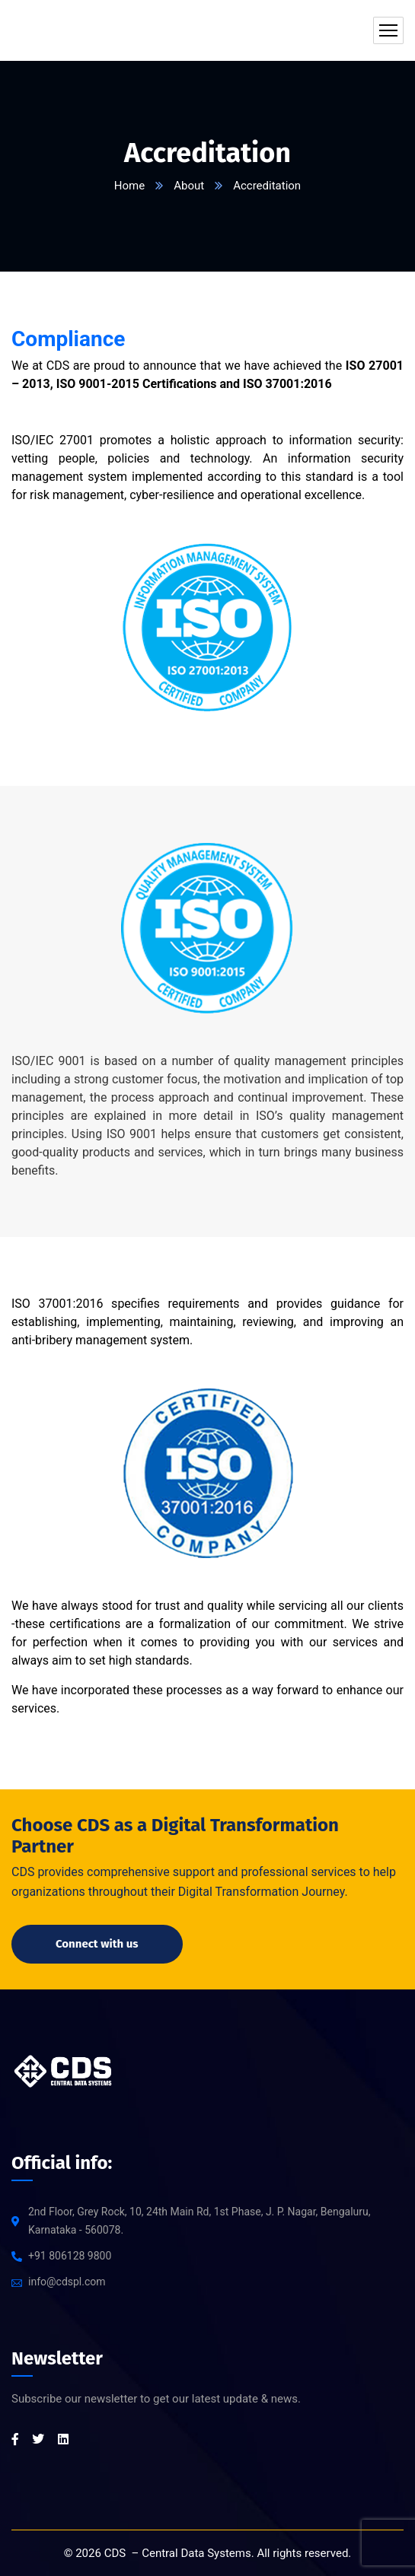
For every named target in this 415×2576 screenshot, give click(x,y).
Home (129, 185)
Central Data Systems (196, 2553)
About (189, 185)
